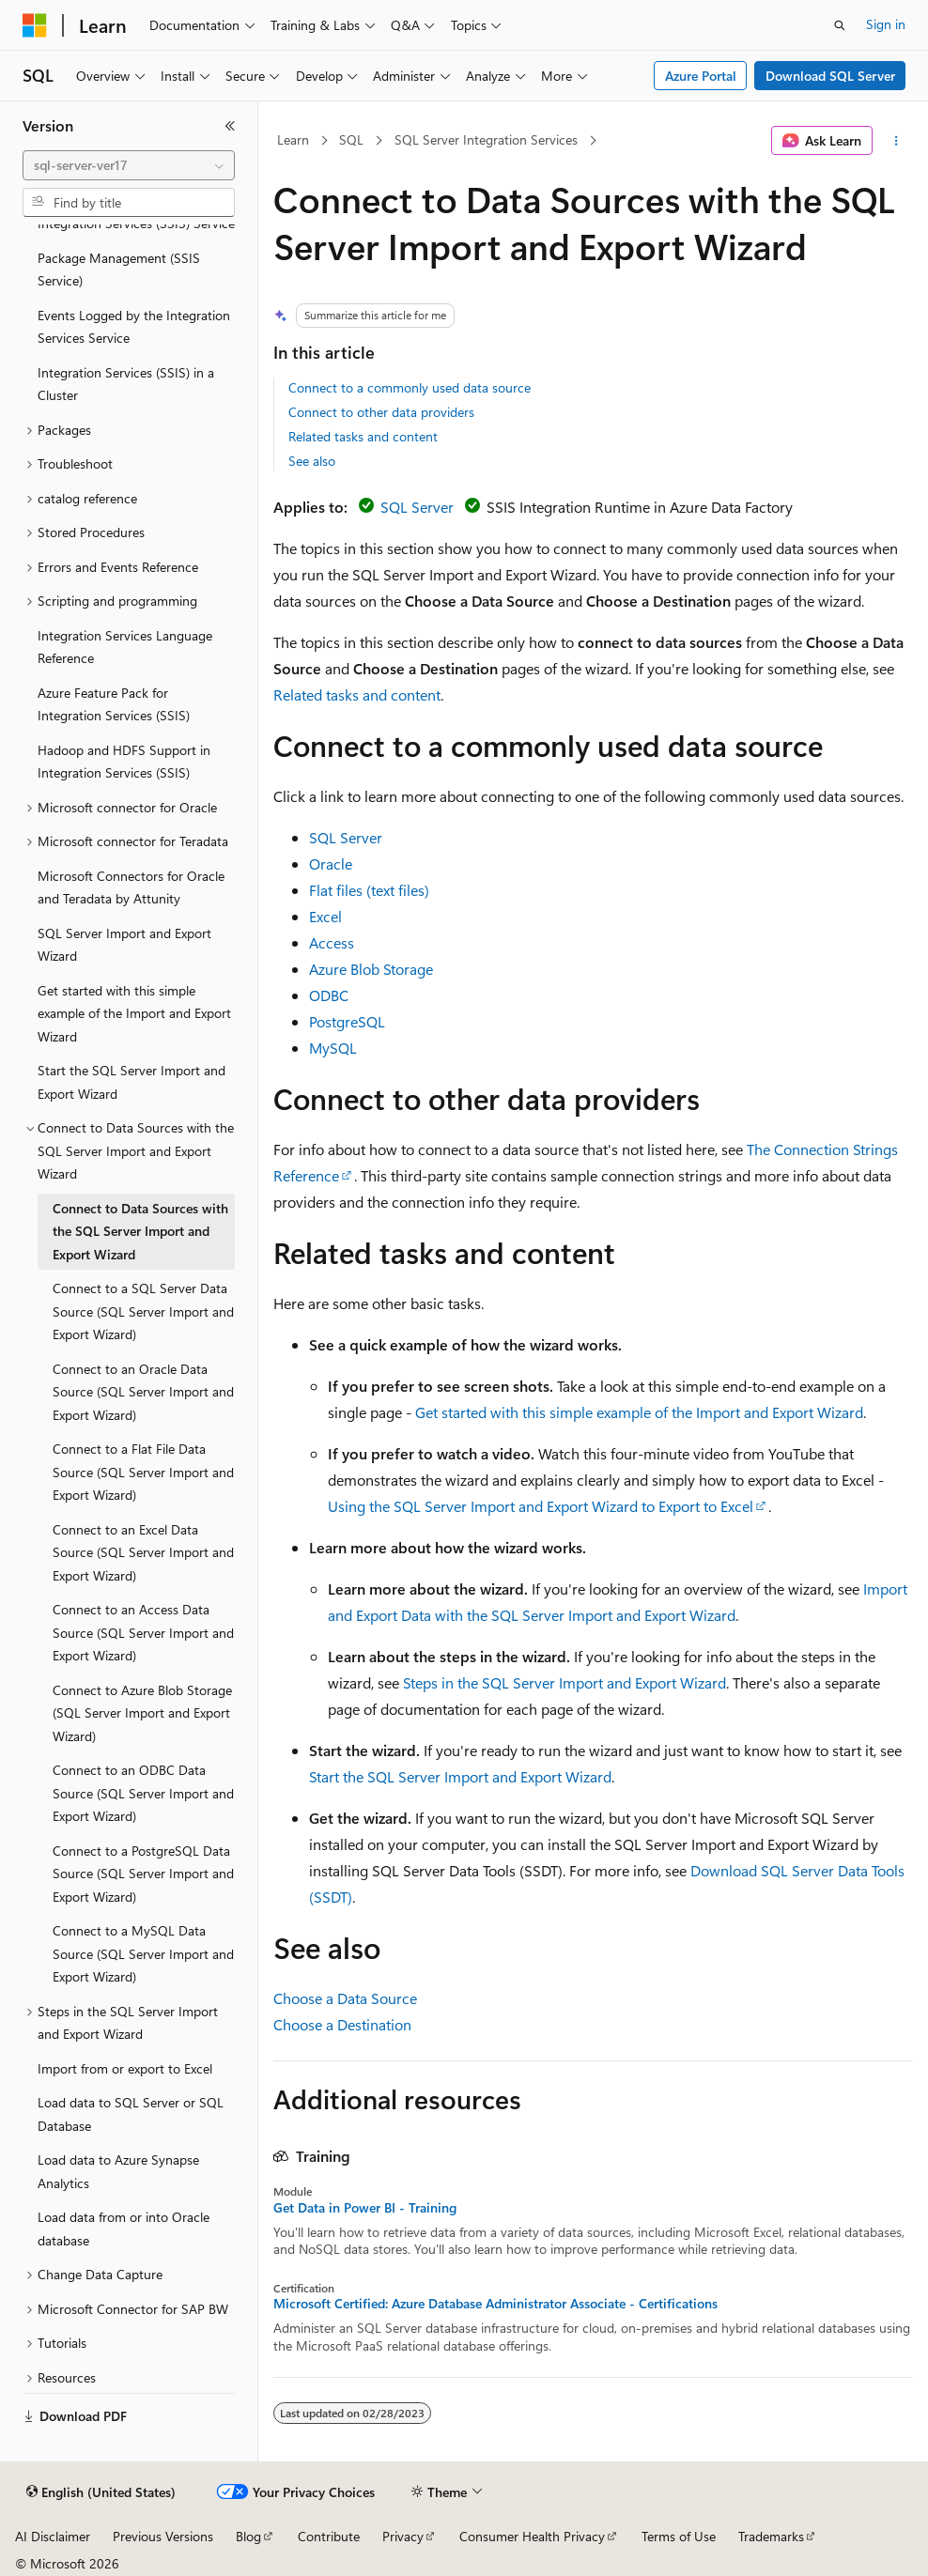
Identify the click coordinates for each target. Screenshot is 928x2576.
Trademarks (771, 2536)
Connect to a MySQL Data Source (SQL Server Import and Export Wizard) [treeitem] (143, 1953)
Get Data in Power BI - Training (364, 2207)
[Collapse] (230, 126)
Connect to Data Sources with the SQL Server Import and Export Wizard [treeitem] (140, 1231)
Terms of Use (679, 2536)
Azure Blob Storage (371, 969)
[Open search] (839, 25)
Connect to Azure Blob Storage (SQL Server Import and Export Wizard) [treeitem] (142, 1713)
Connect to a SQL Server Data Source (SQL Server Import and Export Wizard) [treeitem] (143, 1311)
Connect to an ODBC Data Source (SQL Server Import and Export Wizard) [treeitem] (143, 1793)
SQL (351, 139)
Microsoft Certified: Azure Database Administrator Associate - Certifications (495, 2303)
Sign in (885, 24)
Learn (293, 139)
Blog (248, 2536)
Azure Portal (700, 76)
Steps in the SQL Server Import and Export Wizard (564, 1682)
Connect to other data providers (381, 412)
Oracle (330, 863)
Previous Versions (163, 2536)
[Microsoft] (35, 25)
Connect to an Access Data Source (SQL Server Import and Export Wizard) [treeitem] (143, 1632)
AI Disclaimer (52, 2536)
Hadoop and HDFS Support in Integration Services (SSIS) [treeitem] (124, 761)
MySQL (333, 1047)
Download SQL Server (830, 76)
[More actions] (896, 141)
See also (311, 461)
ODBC (328, 995)
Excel (325, 916)
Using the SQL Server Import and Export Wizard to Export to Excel (540, 1506)
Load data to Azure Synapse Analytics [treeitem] (118, 2171)
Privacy (403, 2536)
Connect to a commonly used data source (409, 387)
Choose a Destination (342, 2024)
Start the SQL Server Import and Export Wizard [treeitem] (131, 1082)
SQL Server (417, 507)
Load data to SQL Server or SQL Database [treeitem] (131, 2114)
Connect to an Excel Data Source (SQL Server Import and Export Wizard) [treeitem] (143, 1552)
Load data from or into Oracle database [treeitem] (123, 2228)
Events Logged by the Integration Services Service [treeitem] (134, 326)
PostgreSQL (347, 1021)
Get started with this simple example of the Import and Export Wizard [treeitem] (134, 1013)
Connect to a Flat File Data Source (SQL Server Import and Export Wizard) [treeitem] (143, 1472)
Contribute (329, 2536)
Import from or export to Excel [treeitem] (125, 2068)
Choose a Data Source (345, 1998)
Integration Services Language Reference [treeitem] (125, 647)
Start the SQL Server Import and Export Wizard (460, 1776)
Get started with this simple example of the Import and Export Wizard (639, 1412)
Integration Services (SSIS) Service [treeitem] (136, 223)
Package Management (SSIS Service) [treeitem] (119, 269)
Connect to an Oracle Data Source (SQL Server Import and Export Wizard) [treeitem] (143, 1392)
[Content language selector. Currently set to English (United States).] (101, 2492)
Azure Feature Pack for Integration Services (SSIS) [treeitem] (114, 704)
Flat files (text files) (369, 890)
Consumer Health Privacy (532, 2536)
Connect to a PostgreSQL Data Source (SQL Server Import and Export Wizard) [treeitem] (143, 1873)
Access (331, 942)
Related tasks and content (363, 436)
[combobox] (129, 165)
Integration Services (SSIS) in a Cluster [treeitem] (126, 384)
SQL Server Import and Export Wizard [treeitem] (124, 944)
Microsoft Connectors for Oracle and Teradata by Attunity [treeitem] (131, 887)
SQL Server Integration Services (486, 139)
